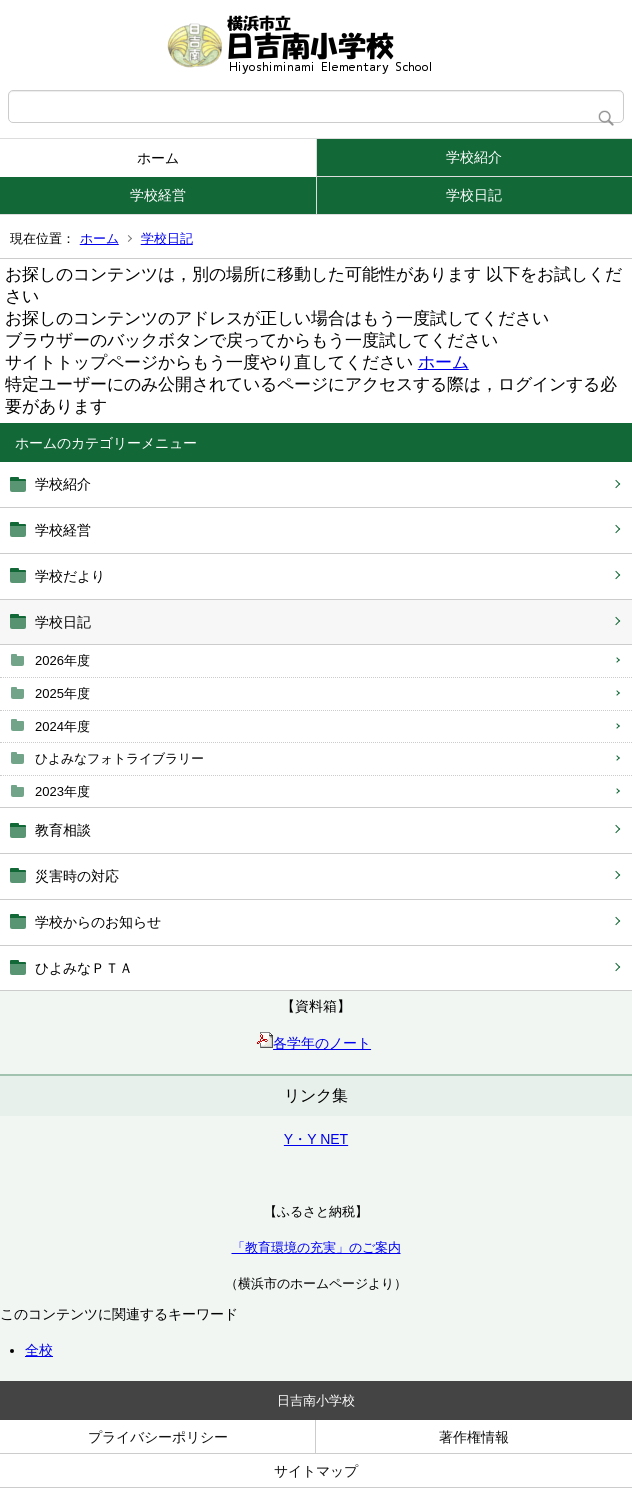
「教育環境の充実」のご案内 (316, 1247)
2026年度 (62, 660)
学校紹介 (474, 157)
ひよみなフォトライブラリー (119, 758)
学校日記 (474, 195)
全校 (39, 1350)
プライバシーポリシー (158, 1437)
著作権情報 (474, 1437)
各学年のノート (314, 1043)
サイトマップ (316, 1471)
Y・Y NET (316, 1139)
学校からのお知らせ (98, 922)
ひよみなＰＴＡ (84, 968)
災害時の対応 (77, 876)
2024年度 (62, 726)
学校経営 (158, 195)
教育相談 (63, 830)
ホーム (158, 158)
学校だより (70, 576)
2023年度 (62, 791)
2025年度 (62, 693)
